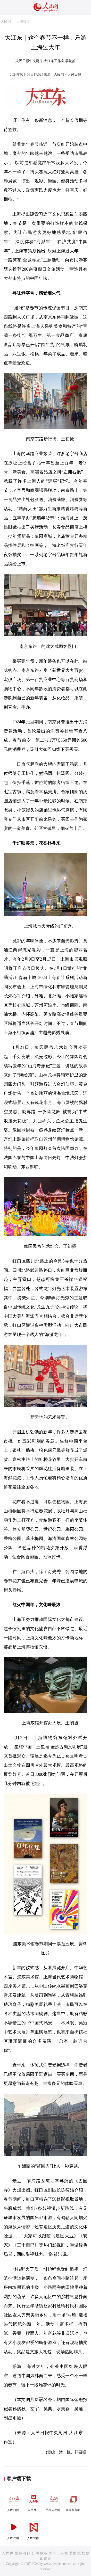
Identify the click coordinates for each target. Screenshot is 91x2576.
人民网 (6, 21)
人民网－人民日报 (67, 74)
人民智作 (33, 2529)
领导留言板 (73, 2501)
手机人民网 (53, 2501)
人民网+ (33, 2501)
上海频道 (23, 21)
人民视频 (13, 2529)
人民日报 (13, 2501)
